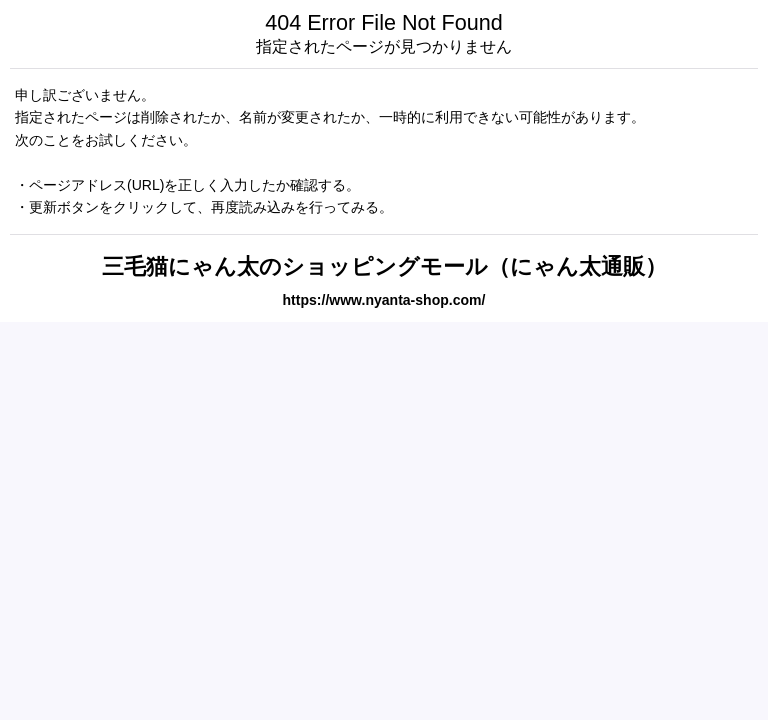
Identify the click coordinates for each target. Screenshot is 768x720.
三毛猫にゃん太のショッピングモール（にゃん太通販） (384, 266)
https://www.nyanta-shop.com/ (384, 300)
